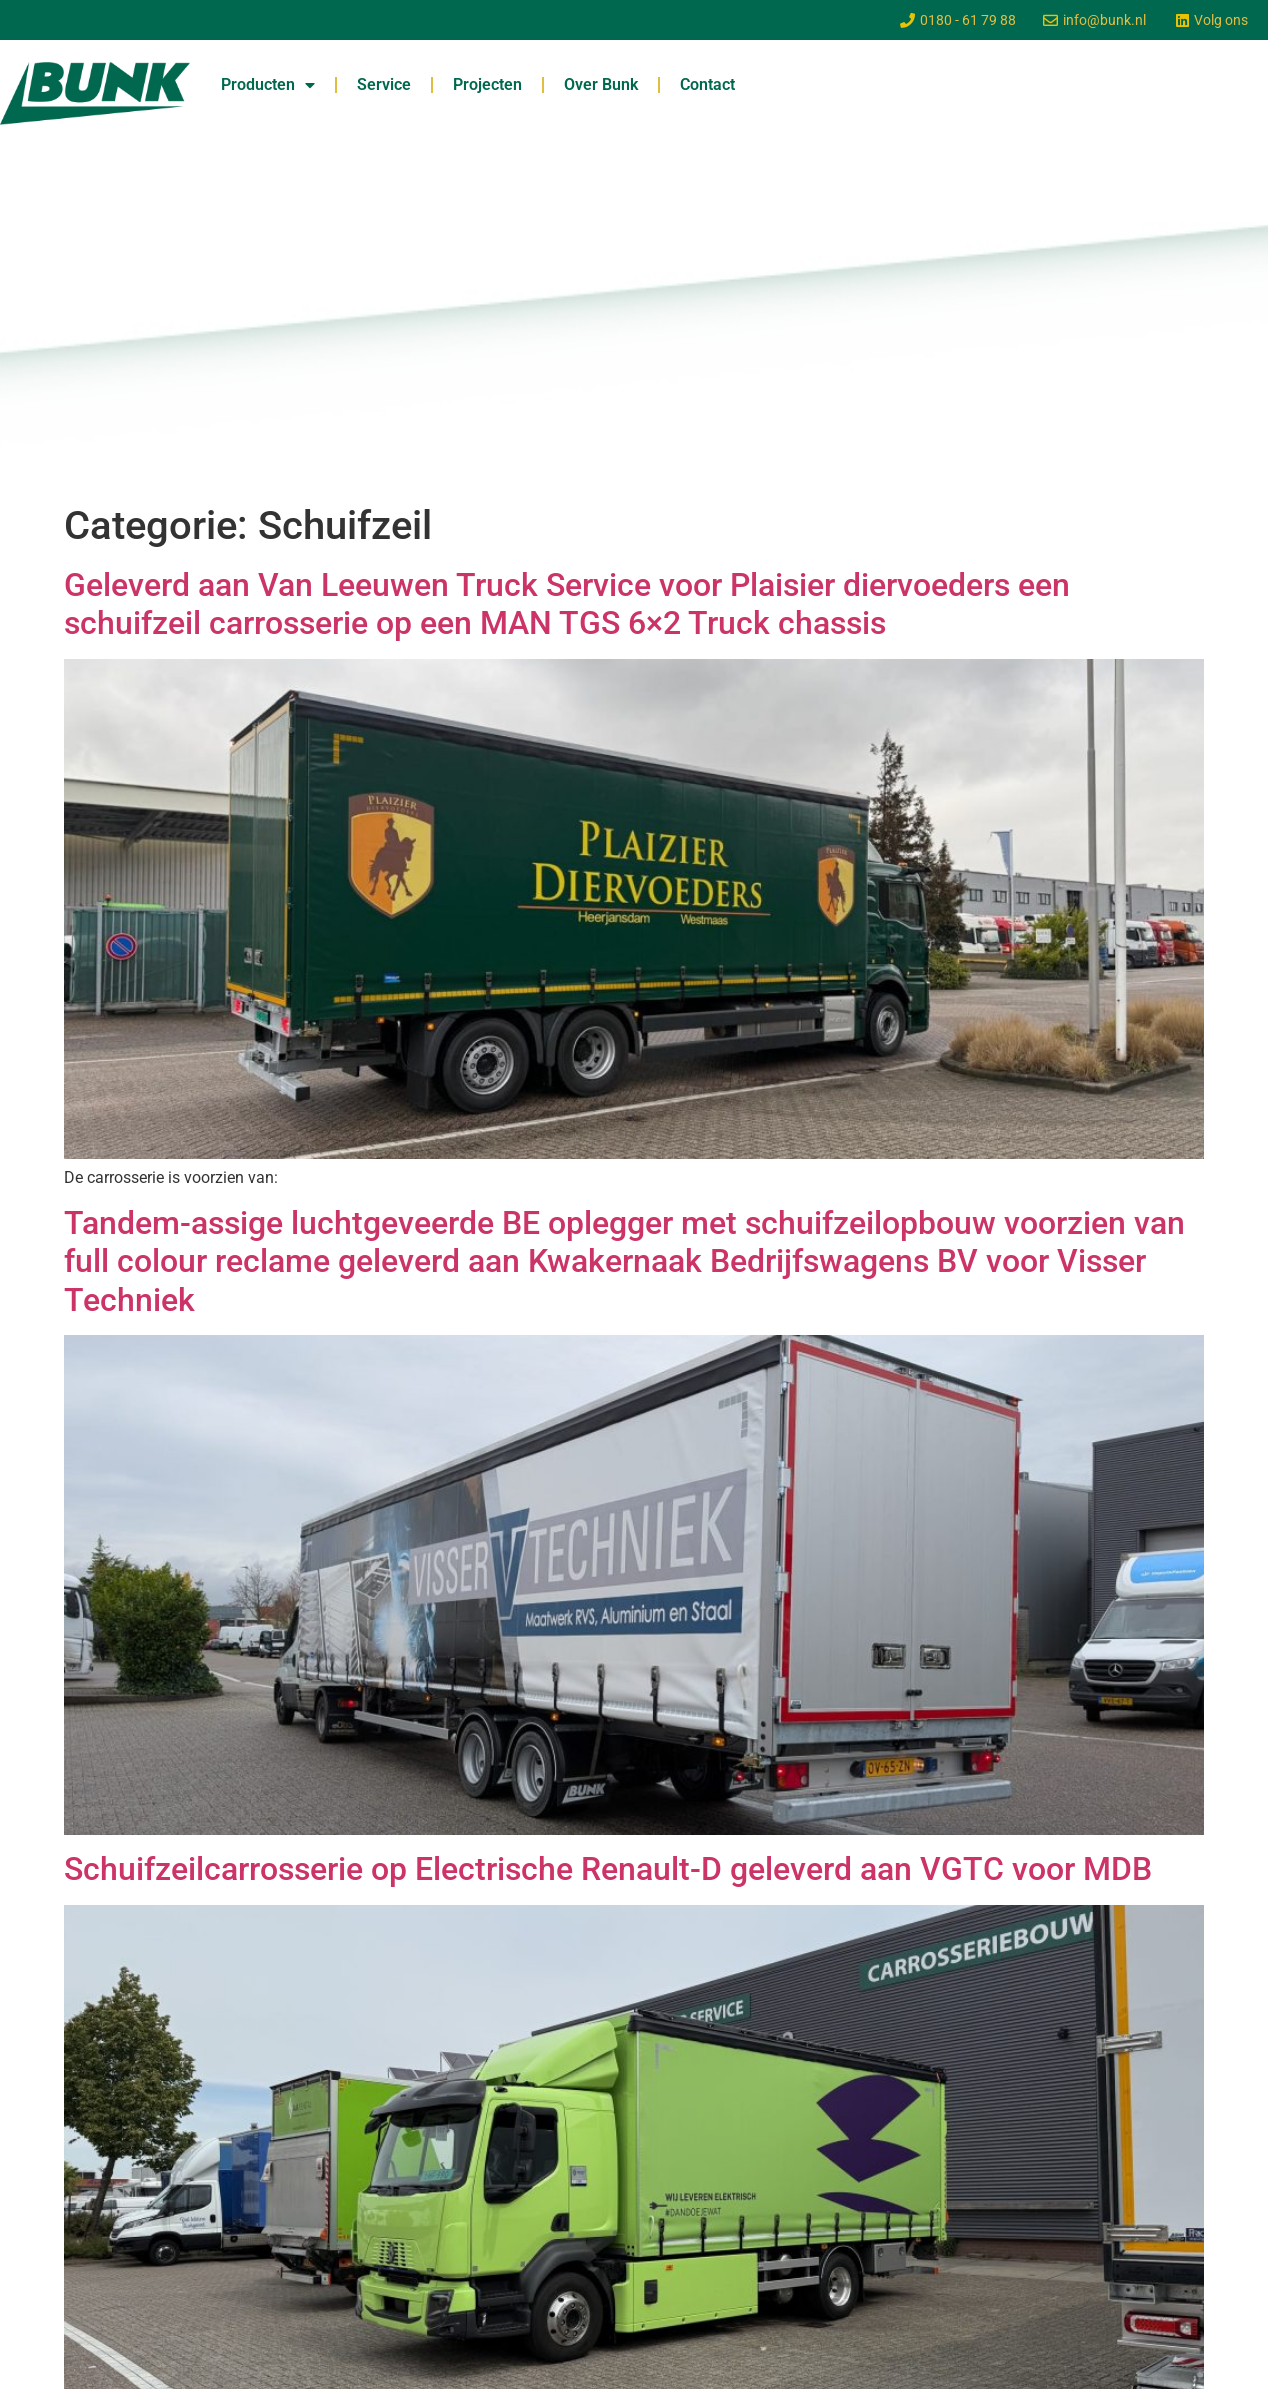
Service (384, 84)
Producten (268, 85)
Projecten (487, 84)
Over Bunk (601, 84)
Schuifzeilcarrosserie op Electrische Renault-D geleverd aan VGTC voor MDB (608, 1869)
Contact (707, 84)
